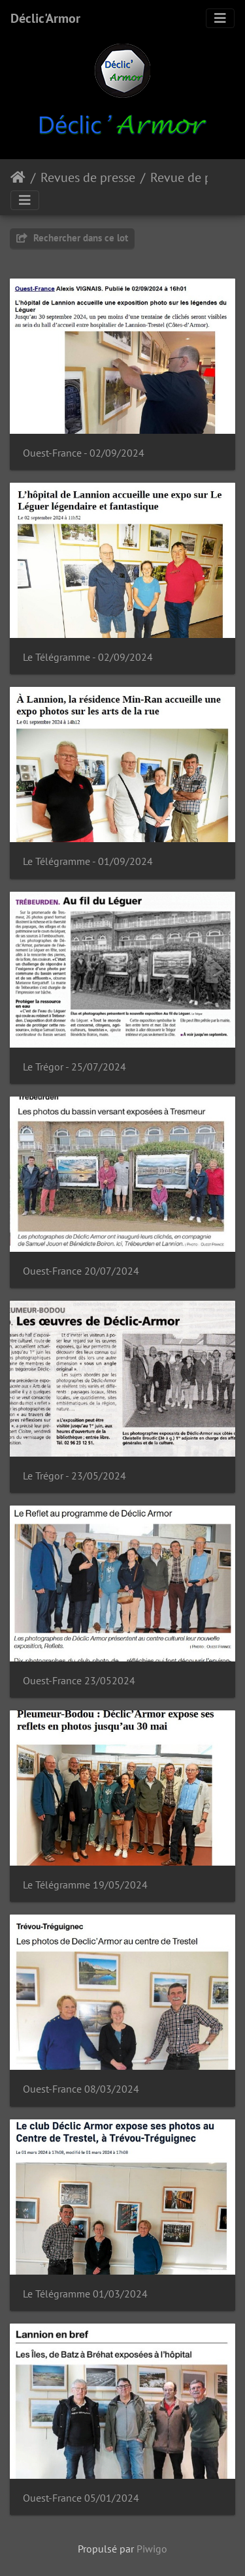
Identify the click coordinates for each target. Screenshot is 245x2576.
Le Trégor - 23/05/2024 (74, 1476)
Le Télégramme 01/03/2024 (85, 2294)
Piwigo (152, 2548)
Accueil (17, 177)
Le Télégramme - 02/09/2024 (88, 657)
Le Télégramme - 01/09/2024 (88, 861)
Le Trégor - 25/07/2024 (74, 1067)
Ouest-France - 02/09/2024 (83, 453)
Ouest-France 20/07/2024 (81, 1271)
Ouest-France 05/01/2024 (81, 2498)
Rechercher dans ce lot (72, 238)
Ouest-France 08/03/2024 (81, 2089)
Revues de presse (88, 177)
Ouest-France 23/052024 (79, 1680)
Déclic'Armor (45, 18)
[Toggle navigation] (220, 18)
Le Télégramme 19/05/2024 (85, 1885)
